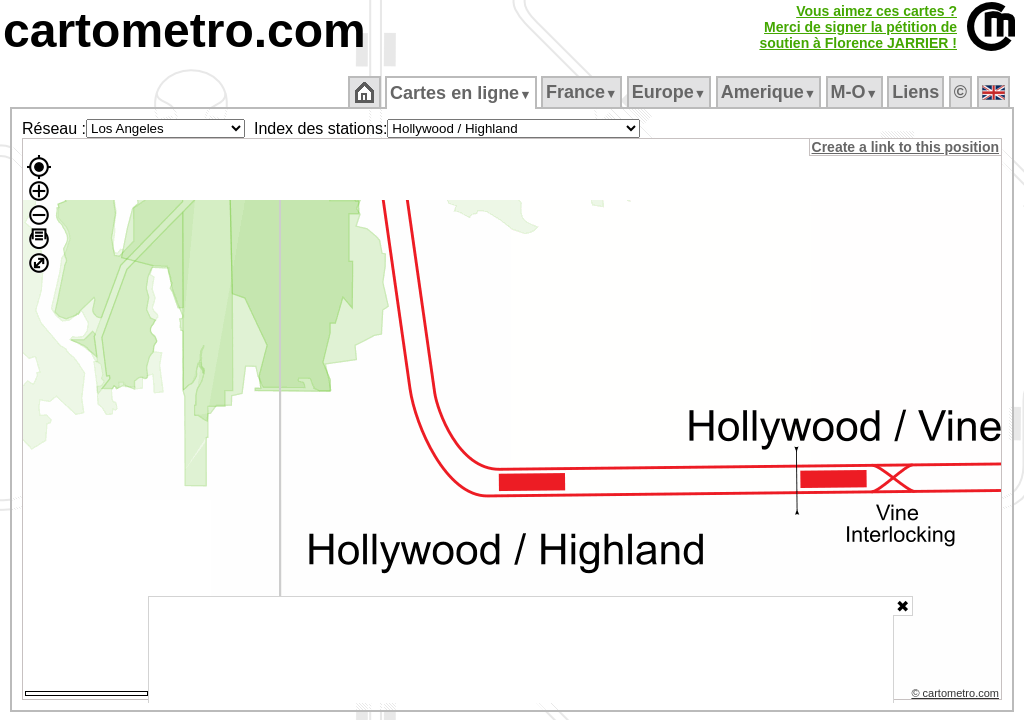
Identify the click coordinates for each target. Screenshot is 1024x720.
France (582, 92)
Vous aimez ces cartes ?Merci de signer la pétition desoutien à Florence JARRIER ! (858, 27)
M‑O (855, 92)
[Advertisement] (521, 650)
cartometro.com (184, 30)
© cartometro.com (957, 696)
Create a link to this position (906, 147)
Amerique (769, 92)
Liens (917, 92)
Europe (670, 92)
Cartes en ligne (462, 93)
